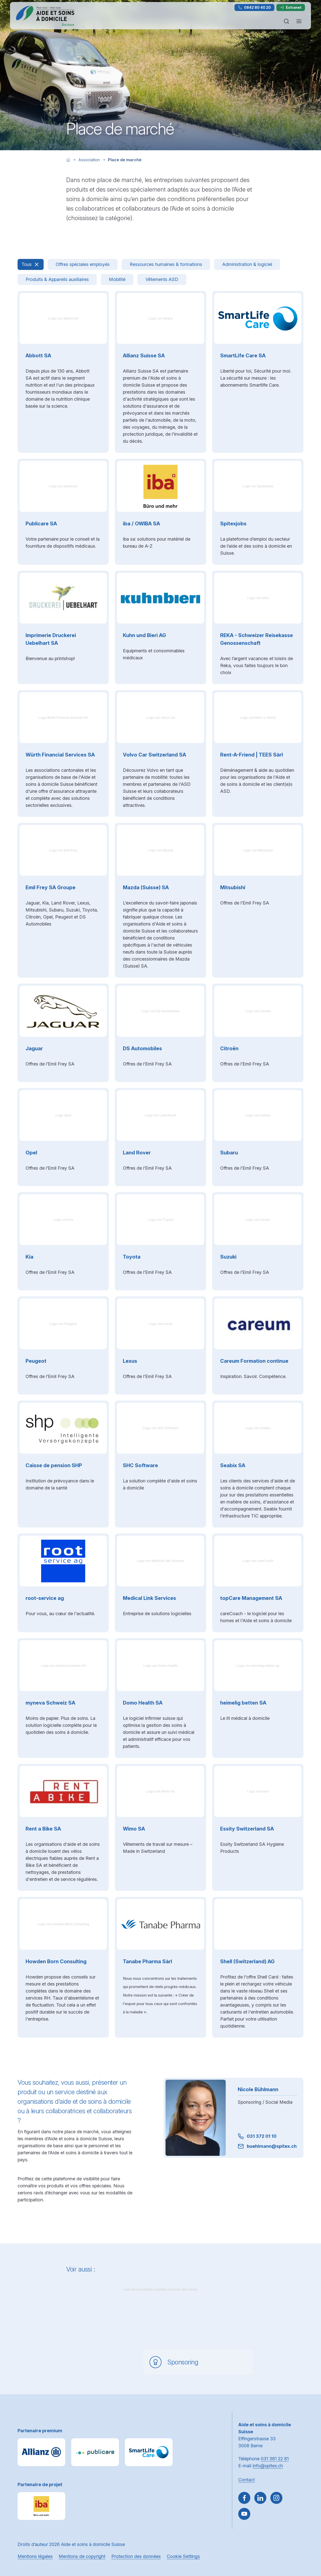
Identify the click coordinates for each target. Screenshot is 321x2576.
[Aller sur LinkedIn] (260, 2498)
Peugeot (36, 1361)
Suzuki (228, 1257)
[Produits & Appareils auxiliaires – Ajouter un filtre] (57, 279)
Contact (246, 2479)
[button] (306, 2544)
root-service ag (45, 1598)
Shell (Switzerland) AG (247, 1961)
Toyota (131, 1257)
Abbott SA (38, 356)
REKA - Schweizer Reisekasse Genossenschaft (256, 639)
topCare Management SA (251, 1598)
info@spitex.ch (268, 2465)
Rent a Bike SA (43, 1829)
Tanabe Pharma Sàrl (147, 1961)
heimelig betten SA (243, 1703)
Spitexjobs (233, 524)
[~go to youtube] (244, 2514)
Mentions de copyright (82, 2556)
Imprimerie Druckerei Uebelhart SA (51, 639)
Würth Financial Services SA (60, 755)
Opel (31, 1153)
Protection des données (136, 2556)
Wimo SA (134, 1829)
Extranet (290, 7)
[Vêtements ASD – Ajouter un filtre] (161, 279)
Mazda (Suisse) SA (146, 887)
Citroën (229, 1048)
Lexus (130, 1361)
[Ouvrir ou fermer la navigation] (299, 21)
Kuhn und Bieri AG (144, 635)
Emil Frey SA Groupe (50, 887)
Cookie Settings (183, 2556)
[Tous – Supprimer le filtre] (31, 264)
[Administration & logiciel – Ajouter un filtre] (247, 264)
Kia (29, 1257)
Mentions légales (35, 2556)
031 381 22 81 (275, 2458)
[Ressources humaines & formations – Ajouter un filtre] (166, 264)
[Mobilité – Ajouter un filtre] (117, 279)
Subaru (229, 1153)
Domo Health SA (143, 1703)
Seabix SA (232, 1465)
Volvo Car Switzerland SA (154, 755)
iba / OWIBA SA (141, 524)
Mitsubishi (232, 887)
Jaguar (34, 1048)
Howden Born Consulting (56, 1961)
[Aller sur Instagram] (276, 2498)
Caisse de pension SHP (54, 1465)
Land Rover (137, 1153)
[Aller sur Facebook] (244, 2498)
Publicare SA (41, 524)
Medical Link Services (149, 1598)
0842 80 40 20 (254, 7)
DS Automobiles (142, 1048)
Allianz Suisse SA (144, 356)
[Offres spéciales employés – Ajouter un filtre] (83, 264)
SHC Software (140, 1465)
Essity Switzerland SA (247, 1829)
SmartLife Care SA (243, 356)
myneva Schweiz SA (50, 1703)
